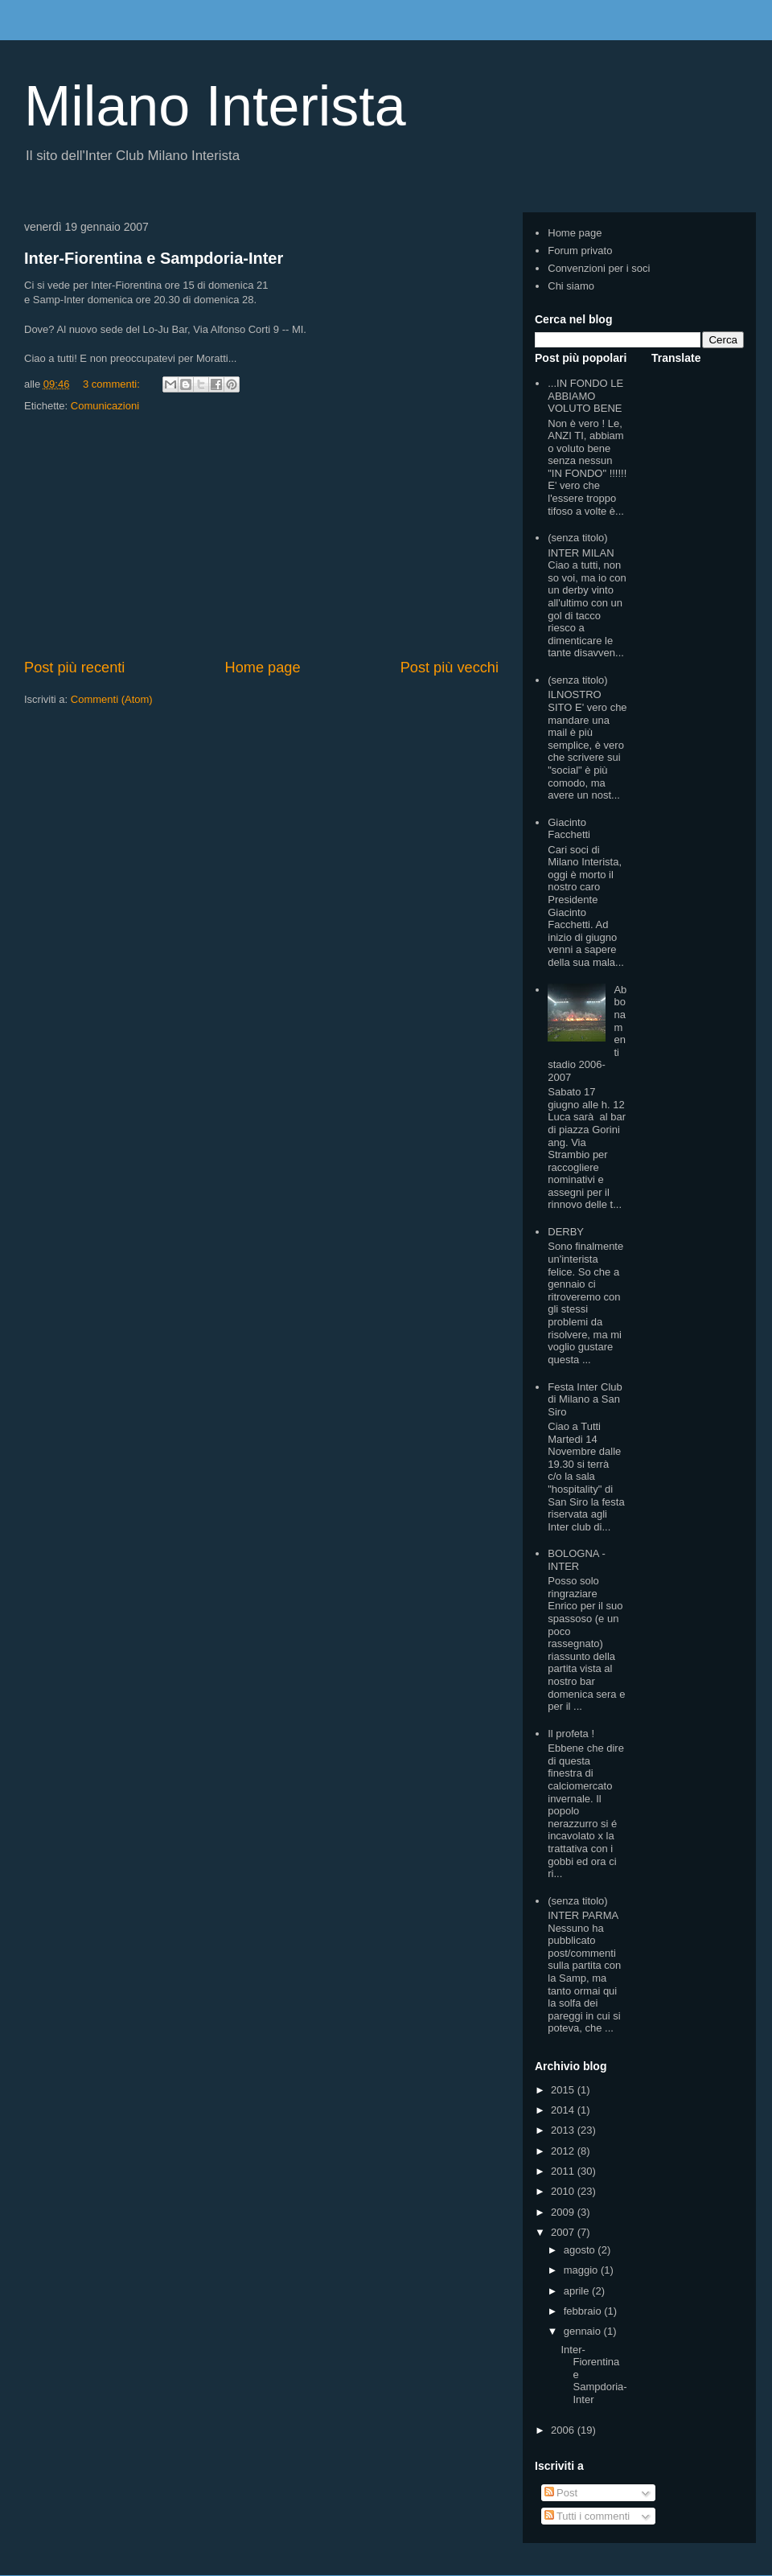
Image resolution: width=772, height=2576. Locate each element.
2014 (564, 2110)
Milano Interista (215, 106)
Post (561, 2493)
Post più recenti (74, 667)
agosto (581, 2250)
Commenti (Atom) (112, 699)
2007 (564, 2232)
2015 (564, 2090)
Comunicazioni (105, 406)
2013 (564, 2130)
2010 (564, 2191)
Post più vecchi (449, 667)
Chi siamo (571, 286)
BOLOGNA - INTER (577, 1559)
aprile (578, 2291)
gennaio (584, 2331)
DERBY (566, 1232)
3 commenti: (112, 384)
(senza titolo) (577, 538)
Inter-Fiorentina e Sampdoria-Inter (153, 258)
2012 (564, 2151)
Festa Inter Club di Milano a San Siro (585, 1399)
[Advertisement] (261, 536)
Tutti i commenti (587, 2516)
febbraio (584, 2311)
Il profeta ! (571, 1734)
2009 (564, 2212)
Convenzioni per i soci (599, 268)
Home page (263, 667)
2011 (564, 2171)
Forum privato (580, 250)
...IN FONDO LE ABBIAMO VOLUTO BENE (585, 395)
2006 (564, 2430)
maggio (582, 2270)
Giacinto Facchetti (569, 828)
